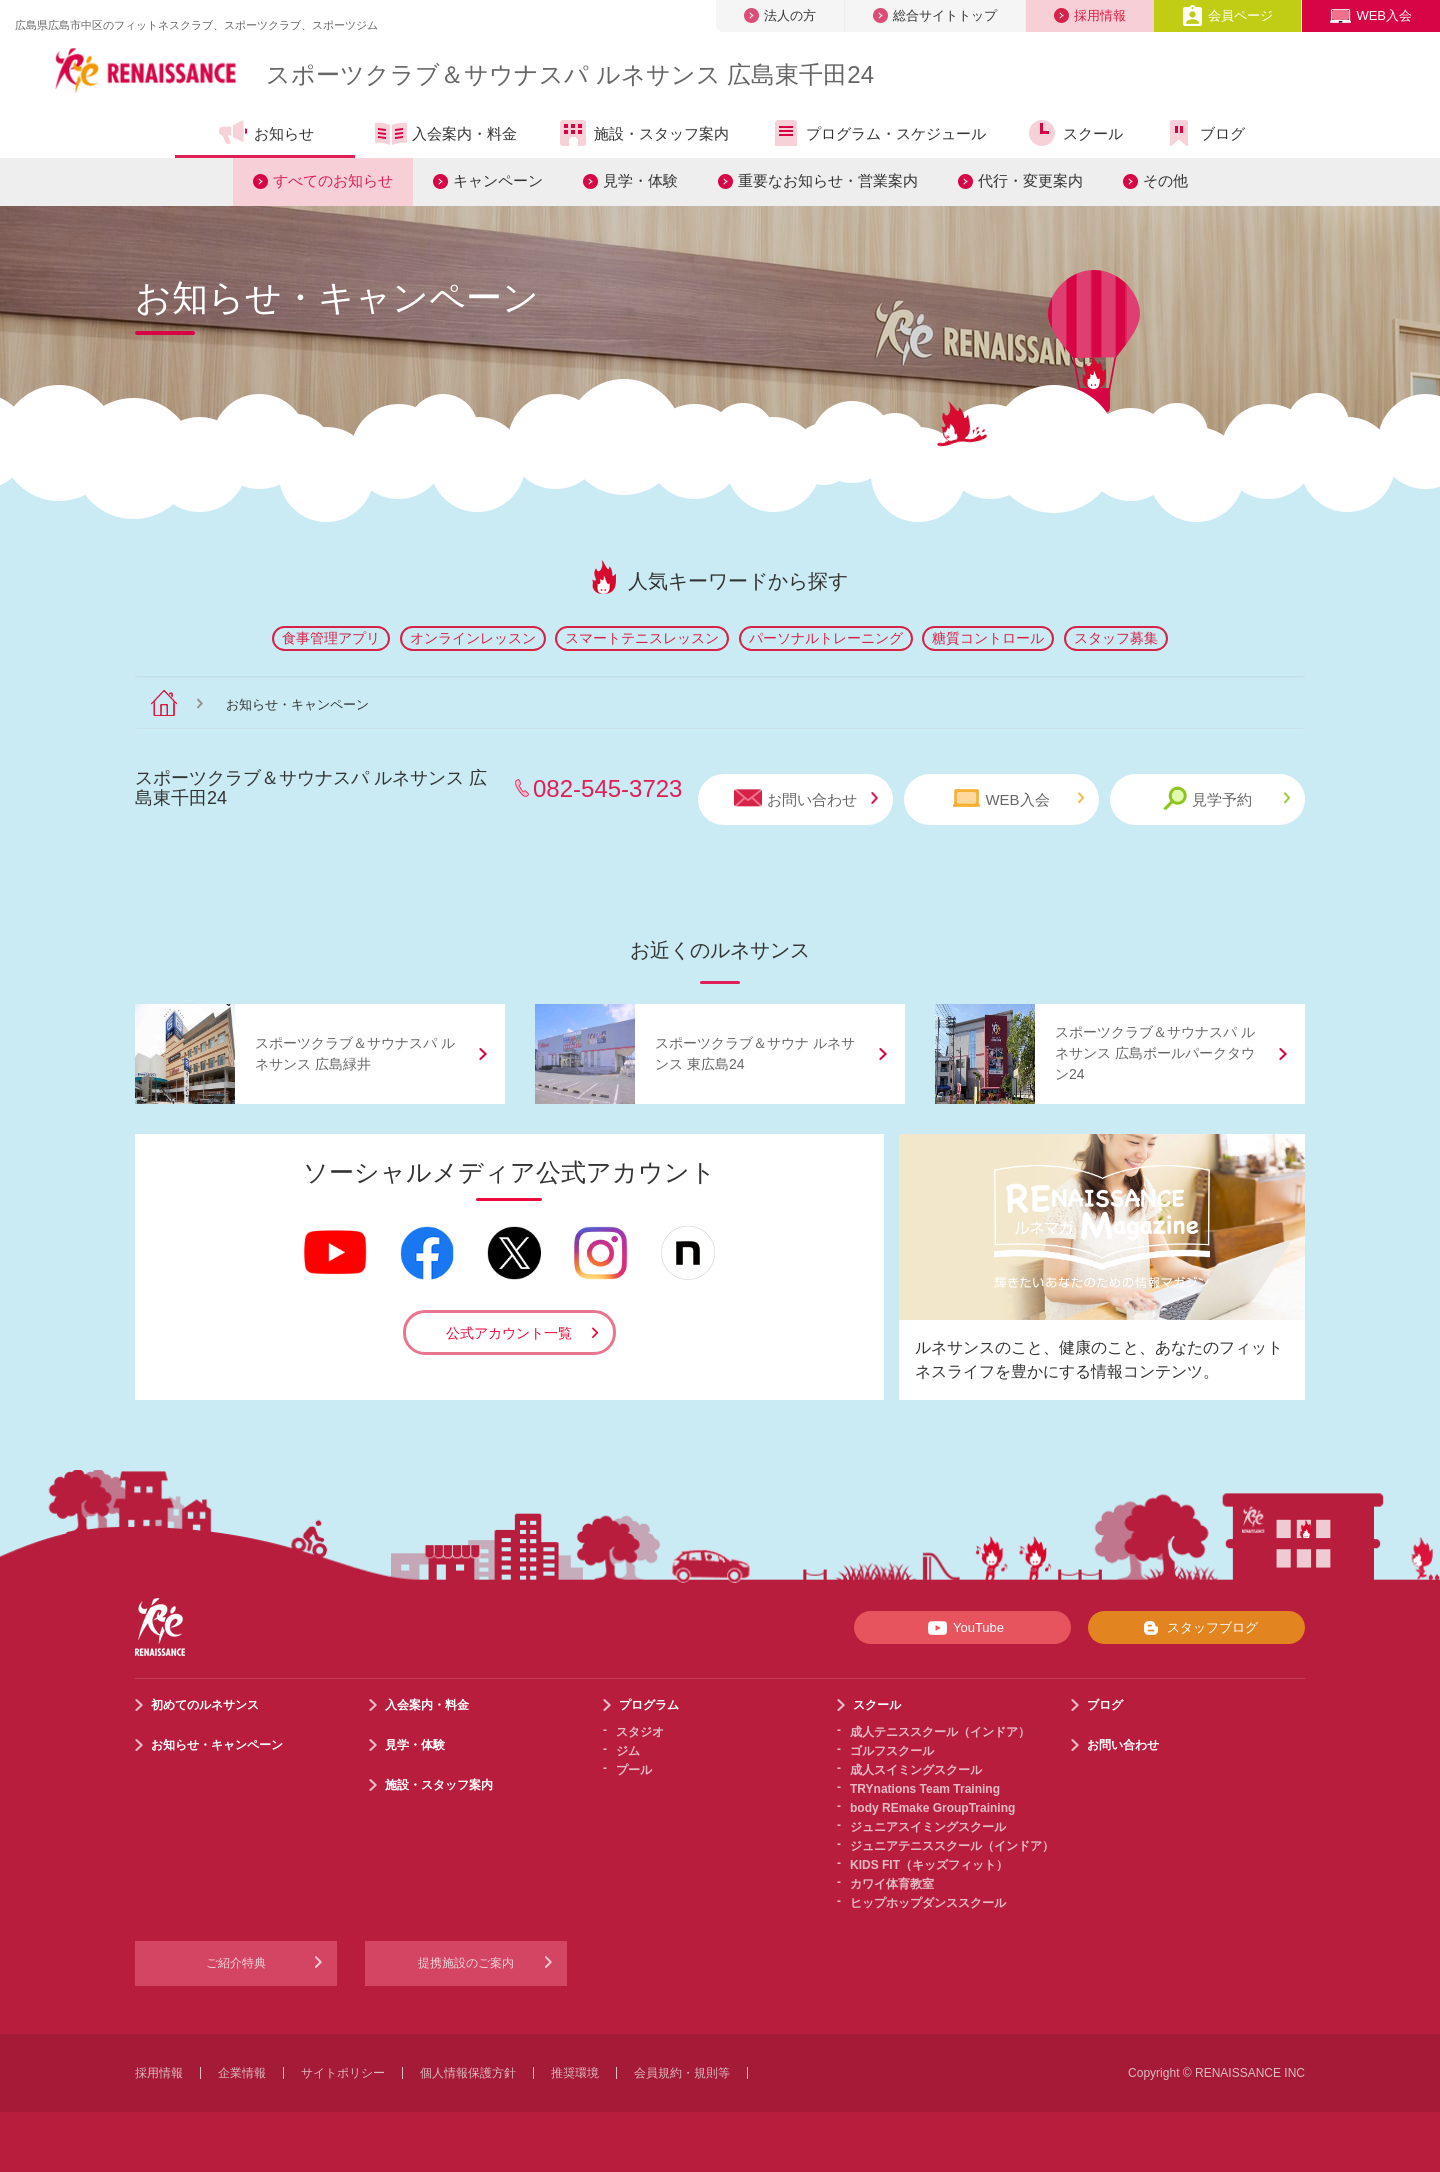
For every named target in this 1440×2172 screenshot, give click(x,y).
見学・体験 (640, 180)
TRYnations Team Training (925, 1789)
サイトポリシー (343, 2073)
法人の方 (780, 15)
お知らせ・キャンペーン (217, 1745)
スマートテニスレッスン (642, 638)
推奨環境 (575, 2073)
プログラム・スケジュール (877, 133)
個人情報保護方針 (468, 2073)
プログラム (649, 1705)
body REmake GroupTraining (932, 1808)
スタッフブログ (1196, 1628)
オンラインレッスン (473, 638)
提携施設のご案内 (466, 1963)
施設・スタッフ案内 (643, 133)
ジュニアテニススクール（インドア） (952, 1846)
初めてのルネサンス (205, 1705)
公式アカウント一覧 (509, 1333)
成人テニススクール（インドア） (940, 1732)
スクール (1074, 133)
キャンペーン (498, 180)
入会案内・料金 (446, 135)
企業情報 (242, 2073)
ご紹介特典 (236, 1963)
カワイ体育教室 (892, 1884)
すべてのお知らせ (333, 180)
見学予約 (1226, 798)
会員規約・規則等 (682, 2073)
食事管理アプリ (331, 638)
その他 (1165, 180)
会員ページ (1227, 15)
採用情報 (1090, 15)
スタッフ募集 (1116, 638)
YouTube (962, 1628)
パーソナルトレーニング (826, 638)
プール (634, 1770)
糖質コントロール (988, 638)
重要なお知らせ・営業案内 (828, 180)
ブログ (1204, 133)
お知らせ (265, 133)
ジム (628, 1751)
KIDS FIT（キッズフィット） (929, 1865)
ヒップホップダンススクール (928, 1903)
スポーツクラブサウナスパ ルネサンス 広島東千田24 (570, 74)
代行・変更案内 (1030, 180)
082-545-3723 (607, 788)
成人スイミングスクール (916, 1770)
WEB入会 (1371, 15)
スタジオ (640, 1732)
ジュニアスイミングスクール (928, 1827)
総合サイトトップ (935, 15)
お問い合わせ (806, 798)
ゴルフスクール (892, 1751)
